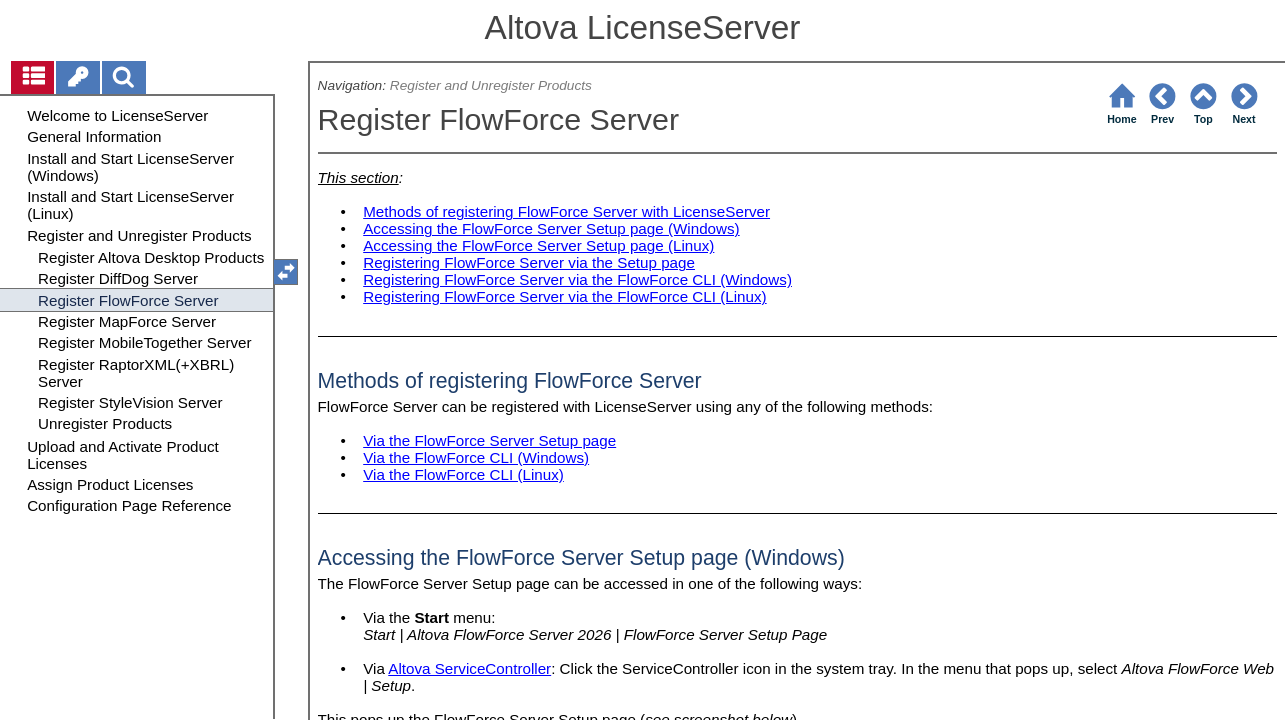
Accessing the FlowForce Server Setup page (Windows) (551, 228)
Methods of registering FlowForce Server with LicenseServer (566, 211)
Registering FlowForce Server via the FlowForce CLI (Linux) (564, 296)
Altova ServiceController (469, 668)
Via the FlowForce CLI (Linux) (463, 474)
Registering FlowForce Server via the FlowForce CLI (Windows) (577, 279)
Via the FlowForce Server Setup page (489, 440)
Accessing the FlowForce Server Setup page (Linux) (538, 245)
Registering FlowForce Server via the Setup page (529, 262)
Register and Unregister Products (491, 85)
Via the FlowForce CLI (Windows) (476, 457)
